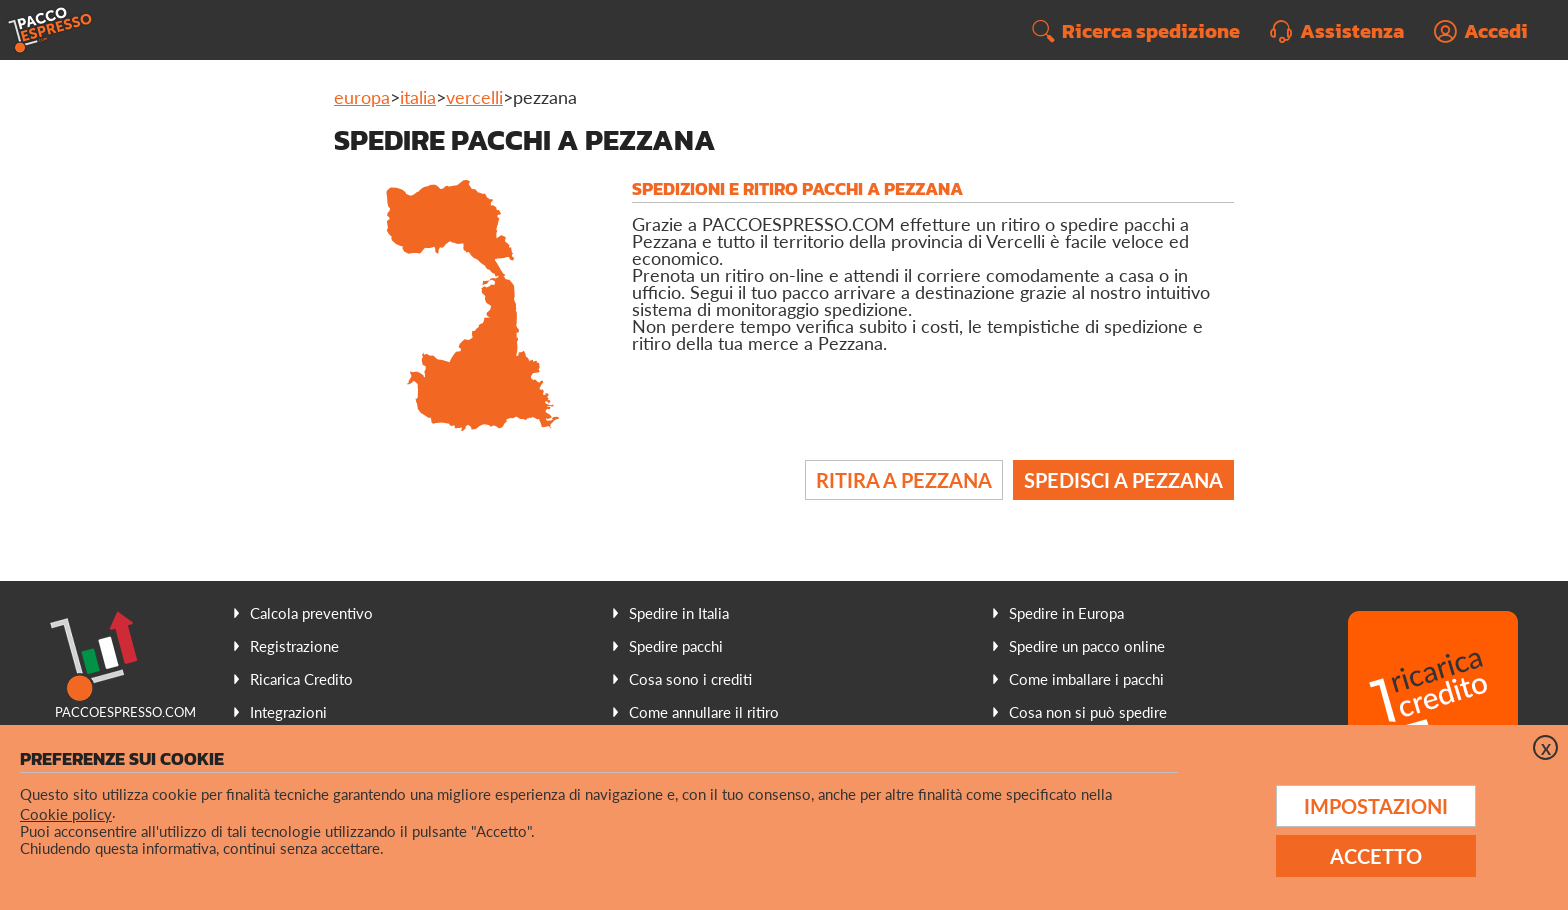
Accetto (1376, 856)
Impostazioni (1376, 806)
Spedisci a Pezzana (1123, 480)
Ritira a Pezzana (904, 480)
